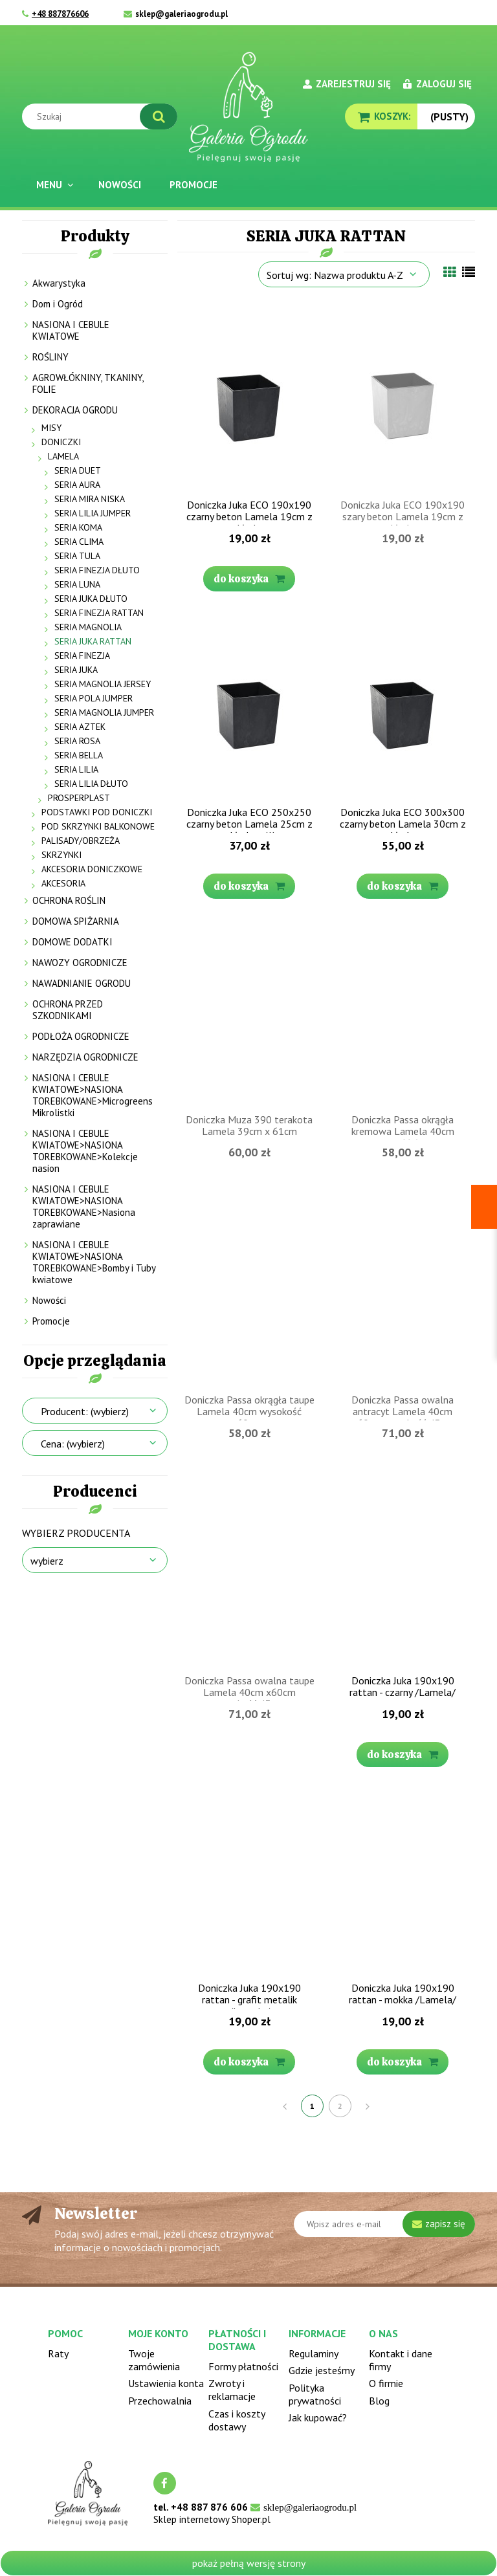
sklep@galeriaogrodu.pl (181, 13)
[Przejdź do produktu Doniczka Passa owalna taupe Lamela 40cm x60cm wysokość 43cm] (249, 1573)
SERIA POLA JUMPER (93, 698)
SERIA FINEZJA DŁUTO (97, 570)
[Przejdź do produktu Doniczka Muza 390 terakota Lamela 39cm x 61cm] (249, 1012)
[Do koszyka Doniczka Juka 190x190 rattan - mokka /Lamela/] (402, 2062)
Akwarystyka (58, 283)
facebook (164, 2483)
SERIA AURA (77, 484)
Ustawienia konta (166, 2383)
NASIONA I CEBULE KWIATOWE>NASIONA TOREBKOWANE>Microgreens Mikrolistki (92, 1095)
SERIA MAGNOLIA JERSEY (102, 684)
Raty (58, 2353)
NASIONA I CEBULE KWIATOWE (70, 330)
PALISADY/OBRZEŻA (80, 840)
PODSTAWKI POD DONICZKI (96, 812)
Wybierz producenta (76, 1532)
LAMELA (63, 456)
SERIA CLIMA (79, 541)
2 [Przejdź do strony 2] (340, 2106)
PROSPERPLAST (79, 798)
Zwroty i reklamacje (232, 2390)
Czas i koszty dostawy (236, 2420)
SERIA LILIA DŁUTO (91, 783)
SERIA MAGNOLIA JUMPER (104, 712)
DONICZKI (61, 442)
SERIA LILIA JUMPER (92, 513)
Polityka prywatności (315, 2394)
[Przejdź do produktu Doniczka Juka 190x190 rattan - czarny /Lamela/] (402, 1573)
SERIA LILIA (76, 769)
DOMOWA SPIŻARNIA (75, 921)
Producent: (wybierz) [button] (85, 1411)
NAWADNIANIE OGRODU (81, 983)
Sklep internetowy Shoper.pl (212, 2519)
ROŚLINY (50, 357)
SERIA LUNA (77, 584)
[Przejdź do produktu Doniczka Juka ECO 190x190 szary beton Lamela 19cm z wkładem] (402, 398)
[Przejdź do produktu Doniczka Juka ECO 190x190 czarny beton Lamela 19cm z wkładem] (249, 398)
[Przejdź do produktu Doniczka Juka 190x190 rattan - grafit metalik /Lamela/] (249, 1881)
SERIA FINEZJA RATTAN (99, 613)
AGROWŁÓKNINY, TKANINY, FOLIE (87, 383)
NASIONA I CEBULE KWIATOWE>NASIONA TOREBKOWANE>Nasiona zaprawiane (83, 1206)
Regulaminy (313, 2353)
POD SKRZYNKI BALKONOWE (98, 826)
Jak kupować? (318, 2417)
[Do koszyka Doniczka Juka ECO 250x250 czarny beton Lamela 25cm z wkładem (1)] (249, 886)
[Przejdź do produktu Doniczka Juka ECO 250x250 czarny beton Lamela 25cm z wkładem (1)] (249, 705)
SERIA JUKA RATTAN (92, 641)
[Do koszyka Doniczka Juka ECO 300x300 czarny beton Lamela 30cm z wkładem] (402, 886)
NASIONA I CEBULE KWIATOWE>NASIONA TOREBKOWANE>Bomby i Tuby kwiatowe (93, 1262)
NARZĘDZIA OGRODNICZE (85, 1057)
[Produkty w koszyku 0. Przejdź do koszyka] (381, 116)
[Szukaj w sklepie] (102, 116)
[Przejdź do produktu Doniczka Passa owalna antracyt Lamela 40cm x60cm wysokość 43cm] (402, 1292)
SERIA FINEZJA (82, 655)
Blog (379, 2400)
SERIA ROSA (77, 741)
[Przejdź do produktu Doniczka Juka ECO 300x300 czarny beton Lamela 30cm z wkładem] (402, 705)
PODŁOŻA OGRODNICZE (80, 1036)
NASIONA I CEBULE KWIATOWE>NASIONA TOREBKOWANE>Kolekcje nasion (85, 1150)
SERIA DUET (77, 470)
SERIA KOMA (78, 527)
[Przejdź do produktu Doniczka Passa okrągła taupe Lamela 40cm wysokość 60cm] (249, 1292)
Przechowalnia (160, 2400)
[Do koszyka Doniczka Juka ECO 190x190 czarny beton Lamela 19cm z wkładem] (249, 579)
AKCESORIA (63, 883)
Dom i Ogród (57, 304)
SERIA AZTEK (79, 726)
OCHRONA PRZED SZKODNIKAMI (67, 1010)
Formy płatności (243, 2366)
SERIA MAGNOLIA (88, 627)
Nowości (49, 1300)
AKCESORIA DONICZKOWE (91, 869)
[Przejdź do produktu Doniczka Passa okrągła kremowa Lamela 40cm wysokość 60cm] (402, 1012)
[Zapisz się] (439, 2224)
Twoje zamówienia (154, 2360)
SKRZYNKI (61, 855)
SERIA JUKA (76, 670)
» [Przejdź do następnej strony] (368, 2106)
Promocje (51, 1321)
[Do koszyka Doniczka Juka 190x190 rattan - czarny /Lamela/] (402, 1754)
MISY (51, 428)
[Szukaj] (158, 116)
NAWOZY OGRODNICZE (79, 962)
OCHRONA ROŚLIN (68, 900)
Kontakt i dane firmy (400, 2360)
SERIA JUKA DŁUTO (90, 598)
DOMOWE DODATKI (72, 942)
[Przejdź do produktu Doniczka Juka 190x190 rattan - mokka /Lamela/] (402, 1881)
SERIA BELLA (78, 755)
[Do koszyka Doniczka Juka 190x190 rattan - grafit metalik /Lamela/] (249, 2062)
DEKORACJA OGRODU (75, 410)
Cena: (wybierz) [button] (73, 1443)
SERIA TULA (77, 556)
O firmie (386, 2383)
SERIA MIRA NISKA (89, 499)
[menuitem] (53, 185)
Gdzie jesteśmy (322, 2370)
